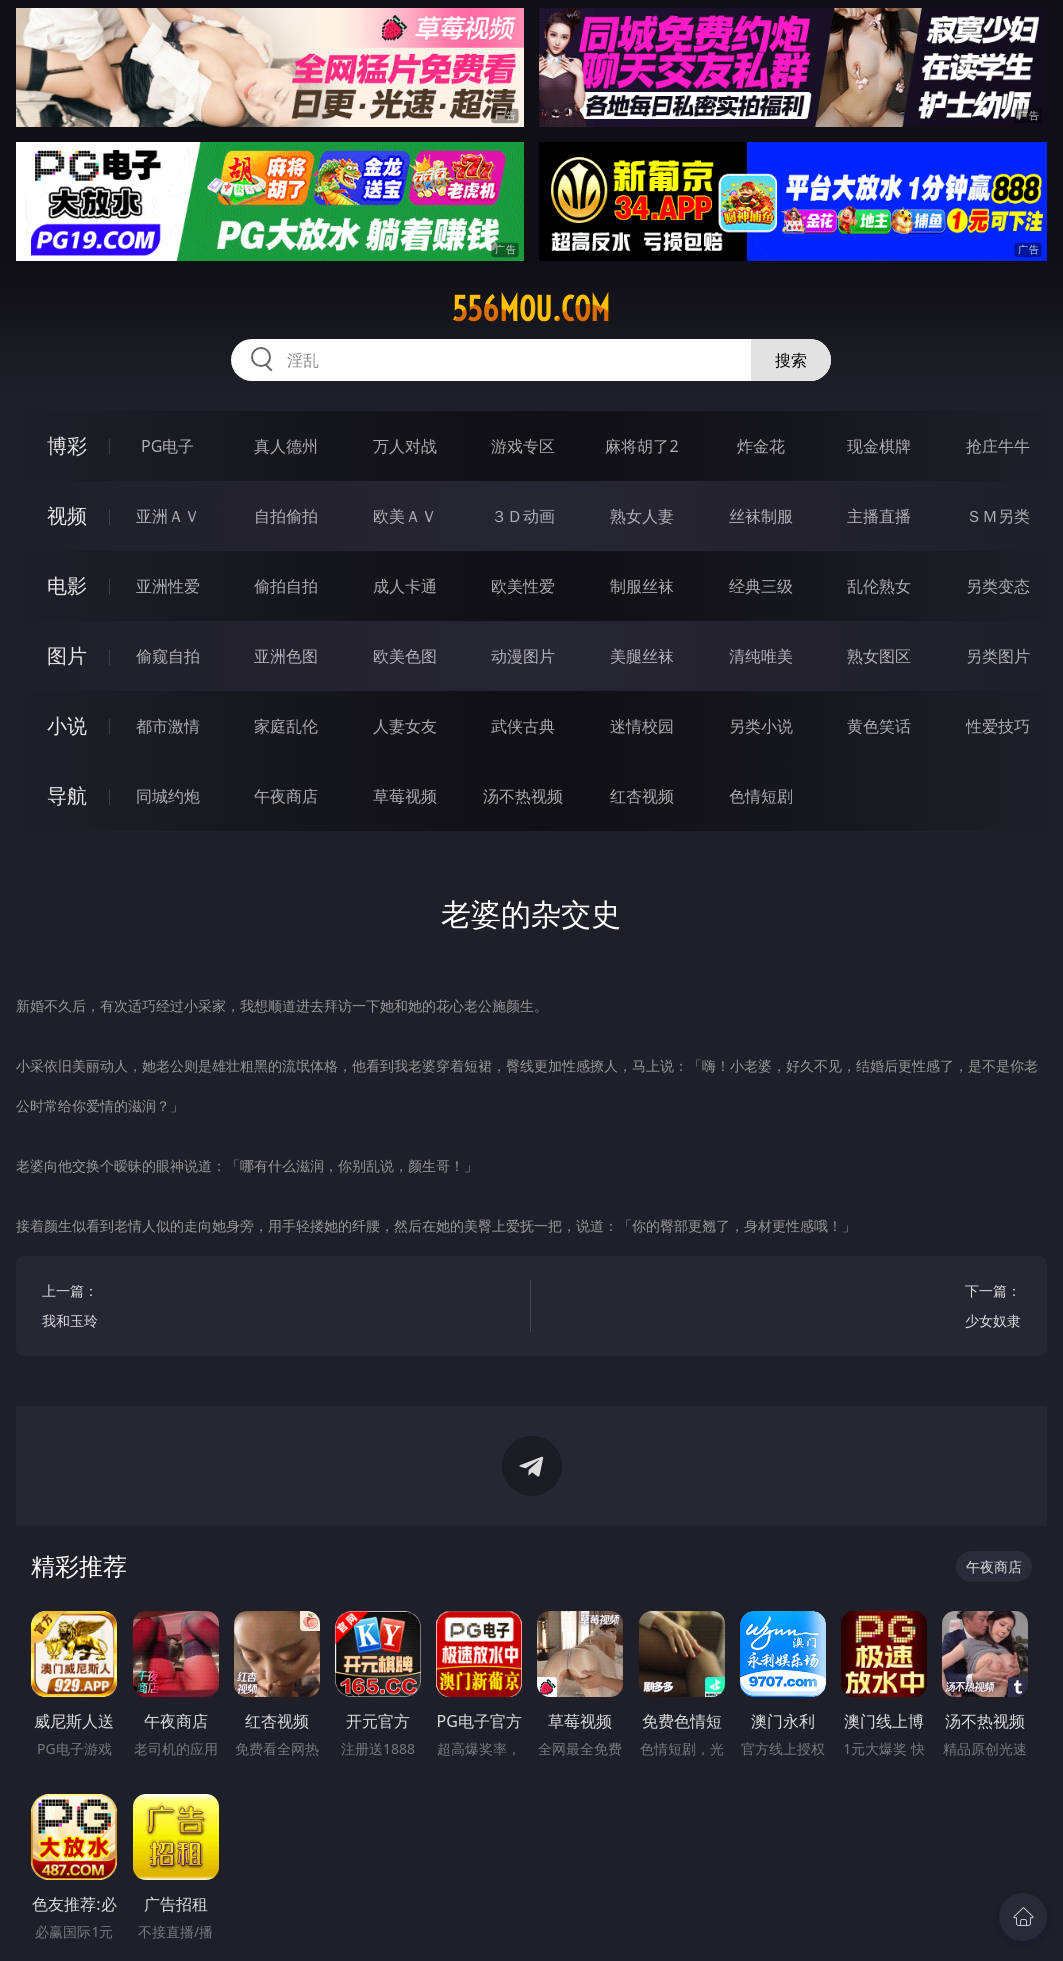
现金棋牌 (879, 446)
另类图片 (998, 656)
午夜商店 (286, 796)
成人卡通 (405, 586)
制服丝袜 (642, 586)
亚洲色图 (286, 656)
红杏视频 (642, 796)
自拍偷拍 (286, 516)
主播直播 (879, 516)
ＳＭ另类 (998, 516)
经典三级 (761, 586)
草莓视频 (405, 796)
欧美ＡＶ (405, 516)
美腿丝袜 (642, 656)
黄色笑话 (879, 726)
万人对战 (405, 446)
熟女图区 (879, 656)
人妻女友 (405, 726)
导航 (67, 795)
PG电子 (167, 446)
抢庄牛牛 (998, 446)
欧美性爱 (523, 586)
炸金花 (761, 446)
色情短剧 (761, 796)
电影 (67, 585)
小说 (67, 725)
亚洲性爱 (168, 586)
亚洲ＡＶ (168, 516)
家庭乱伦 (286, 726)
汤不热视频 (523, 796)
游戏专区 (523, 446)
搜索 (791, 360)
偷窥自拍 (168, 656)
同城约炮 (168, 796)
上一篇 (274, 1308)
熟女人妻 (642, 516)
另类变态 (998, 586)
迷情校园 (642, 726)
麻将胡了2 (641, 446)
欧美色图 (405, 656)
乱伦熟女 (879, 586)
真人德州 (286, 446)
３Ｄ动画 (523, 516)
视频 (67, 515)
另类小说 (761, 726)
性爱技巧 (998, 726)
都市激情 (168, 726)
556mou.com (531, 309)
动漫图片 (523, 656)
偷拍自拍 (286, 586)
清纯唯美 (761, 656)
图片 (67, 655)
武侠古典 (523, 726)
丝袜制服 (761, 516)
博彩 (67, 445)
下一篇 (789, 1308)
